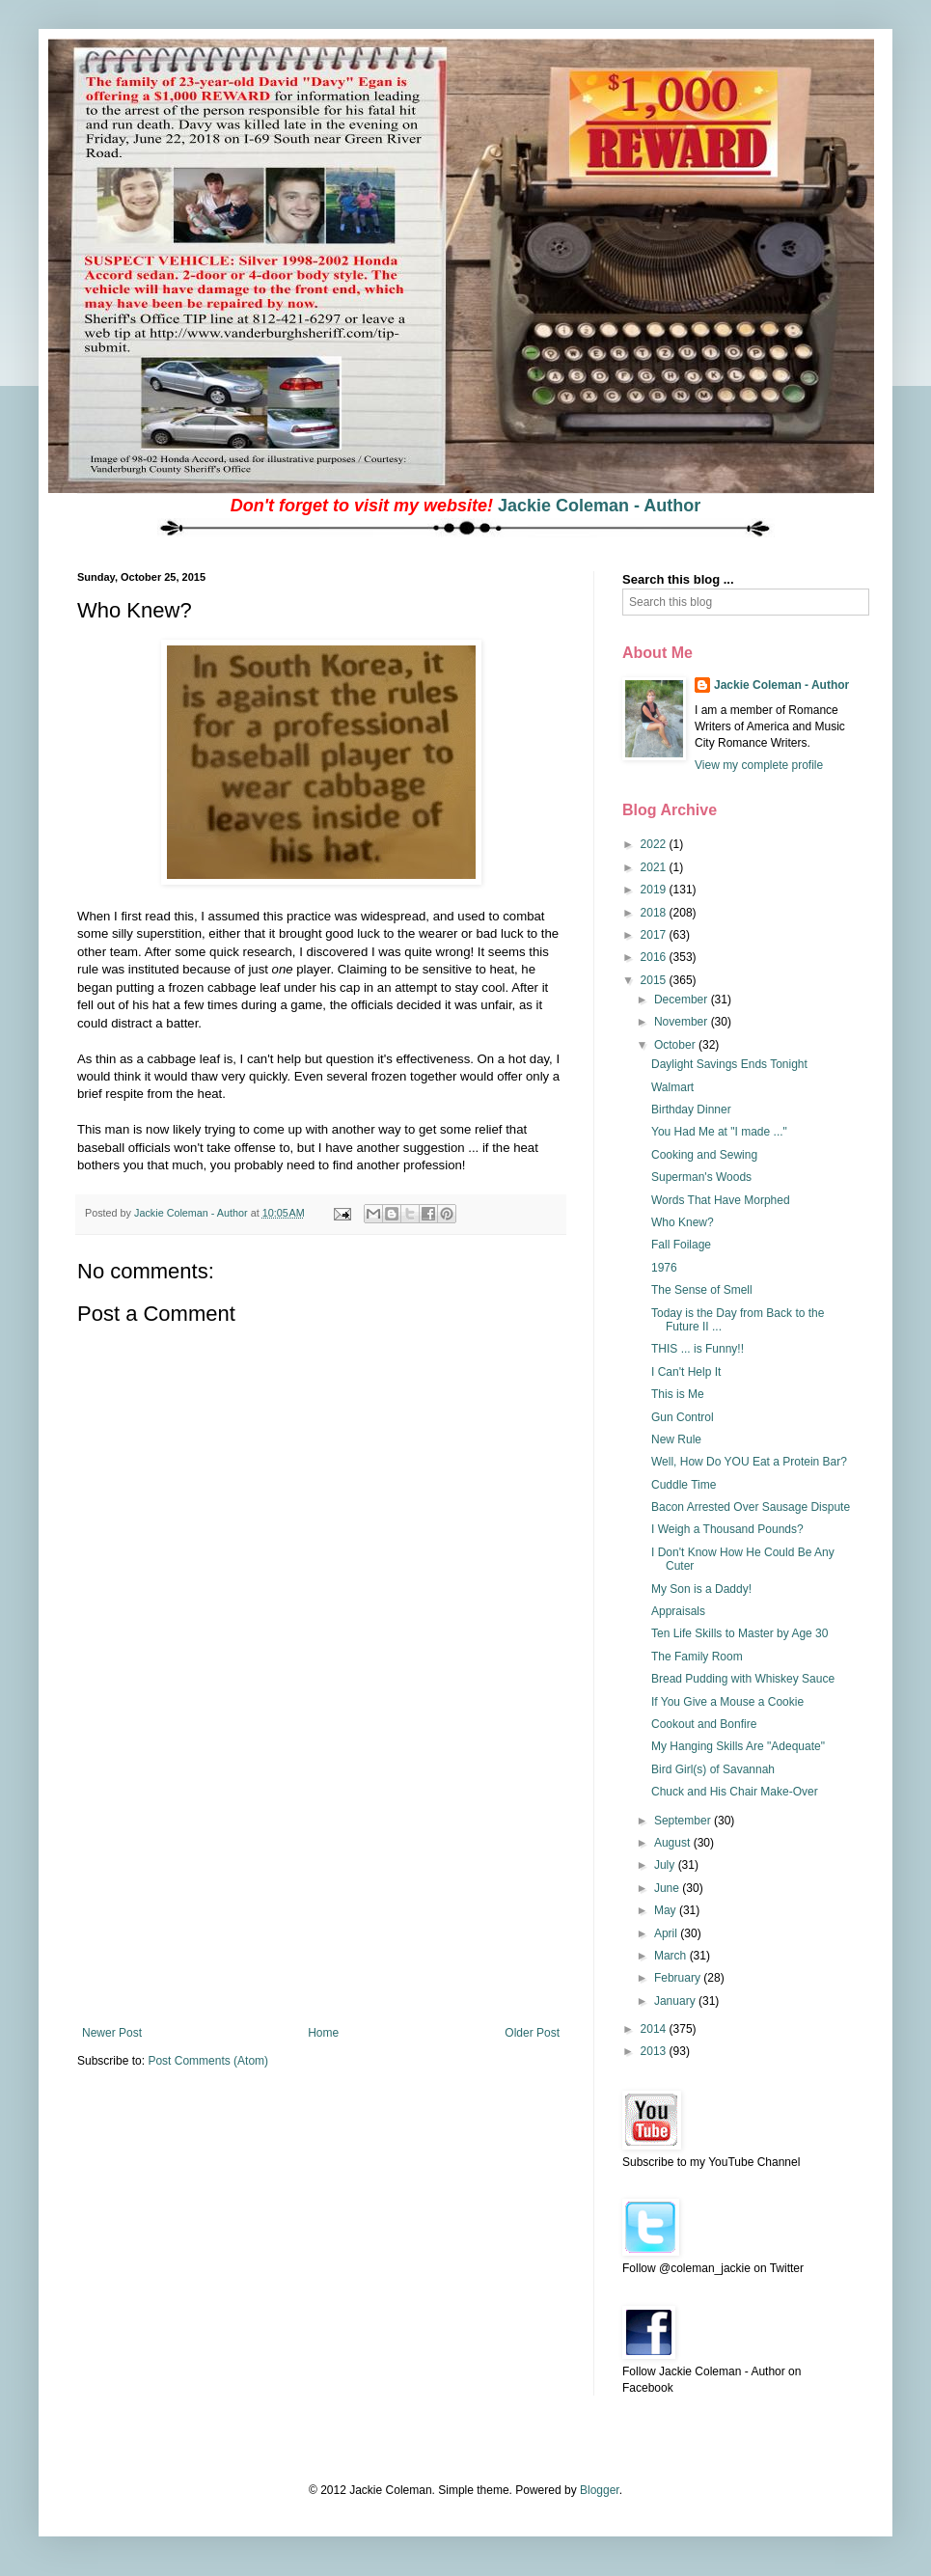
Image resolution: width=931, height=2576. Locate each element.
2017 (655, 935)
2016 (655, 957)
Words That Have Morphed (720, 1200)
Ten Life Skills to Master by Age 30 (739, 1633)
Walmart (672, 1087)
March (672, 1955)
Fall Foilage (681, 1244)
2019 (655, 889)
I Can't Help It (686, 1372)
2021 (655, 867)
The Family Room (697, 1656)
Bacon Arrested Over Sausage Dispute (750, 1507)
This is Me (677, 1394)
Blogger (599, 2490)
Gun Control (682, 1417)
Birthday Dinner (691, 1109)
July (666, 1865)
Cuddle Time (683, 1485)
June (668, 1888)
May (666, 1910)
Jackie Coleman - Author (599, 505)
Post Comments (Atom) (208, 2061)
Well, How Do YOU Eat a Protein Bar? (749, 1461)
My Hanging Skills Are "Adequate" (738, 1746)
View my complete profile (759, 765)
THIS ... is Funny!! (697, 1349)
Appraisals (678, 1611)
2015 (655, 980)
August (674, 1843)
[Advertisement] (321, 1881)
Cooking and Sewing (704, 1155)
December (682, 999)
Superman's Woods (701, 1177)
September (684, 1820)
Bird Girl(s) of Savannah (713, 1769)
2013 (655, 2051)
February (678, 1978)
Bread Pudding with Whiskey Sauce (743, 1678)
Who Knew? (682, 1222)
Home (323, 2033)
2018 (655, 912)
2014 (655, 2029)
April (667, 1933)
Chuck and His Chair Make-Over (734, 1791)
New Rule (676, 1439)
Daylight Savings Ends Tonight (729, 1064)
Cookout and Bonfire (703, 1724)
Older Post (532, 2033)
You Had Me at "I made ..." (719, 1131)
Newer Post (112, 2033)
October (676, 1045)
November (682, 1021)
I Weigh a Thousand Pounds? (727, 1529)
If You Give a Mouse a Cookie (727, 1702)
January (676, 2001)
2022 (655, 844)
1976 (664, 1267)
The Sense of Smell (702, 1290)
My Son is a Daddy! (701, 1589)
